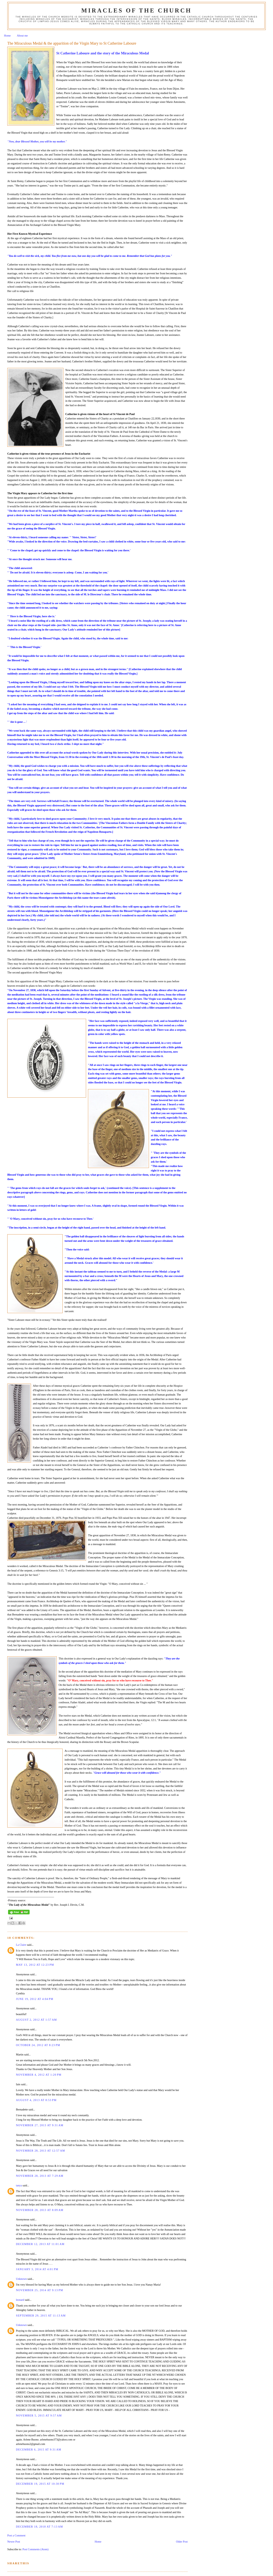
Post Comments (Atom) (35, 2549)
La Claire (21, 1944)
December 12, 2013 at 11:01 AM (40, 2244)
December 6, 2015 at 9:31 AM (38, 2449)
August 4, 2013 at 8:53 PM (36, 2100)
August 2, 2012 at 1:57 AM (36, 2019)
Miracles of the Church (136, 10)
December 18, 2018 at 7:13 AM (39, 2526)
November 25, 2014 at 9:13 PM (39, 2290)
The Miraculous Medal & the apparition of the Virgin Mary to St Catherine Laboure (71, 43)
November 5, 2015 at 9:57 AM (39, 2415)
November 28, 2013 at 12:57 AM (40, 2150)
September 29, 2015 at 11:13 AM (41, 2315)
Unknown (21, 2278)
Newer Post (13, 2541)
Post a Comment (16, 2535)
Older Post (182, 2541)
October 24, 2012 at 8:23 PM (38, 2045)
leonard (20, 2299)
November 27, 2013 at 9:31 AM (39, 2125)
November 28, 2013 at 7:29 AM (39, 2175)
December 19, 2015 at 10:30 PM (40, 2483)
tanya (19, 2185)
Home (7, 35)
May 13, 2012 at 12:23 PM (35, 1964)
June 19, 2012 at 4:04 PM (34, 1998)
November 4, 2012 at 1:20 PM (38, 2074)
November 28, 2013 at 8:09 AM (39, 2210)
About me (22, 35)
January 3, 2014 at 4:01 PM (37, 2269)
